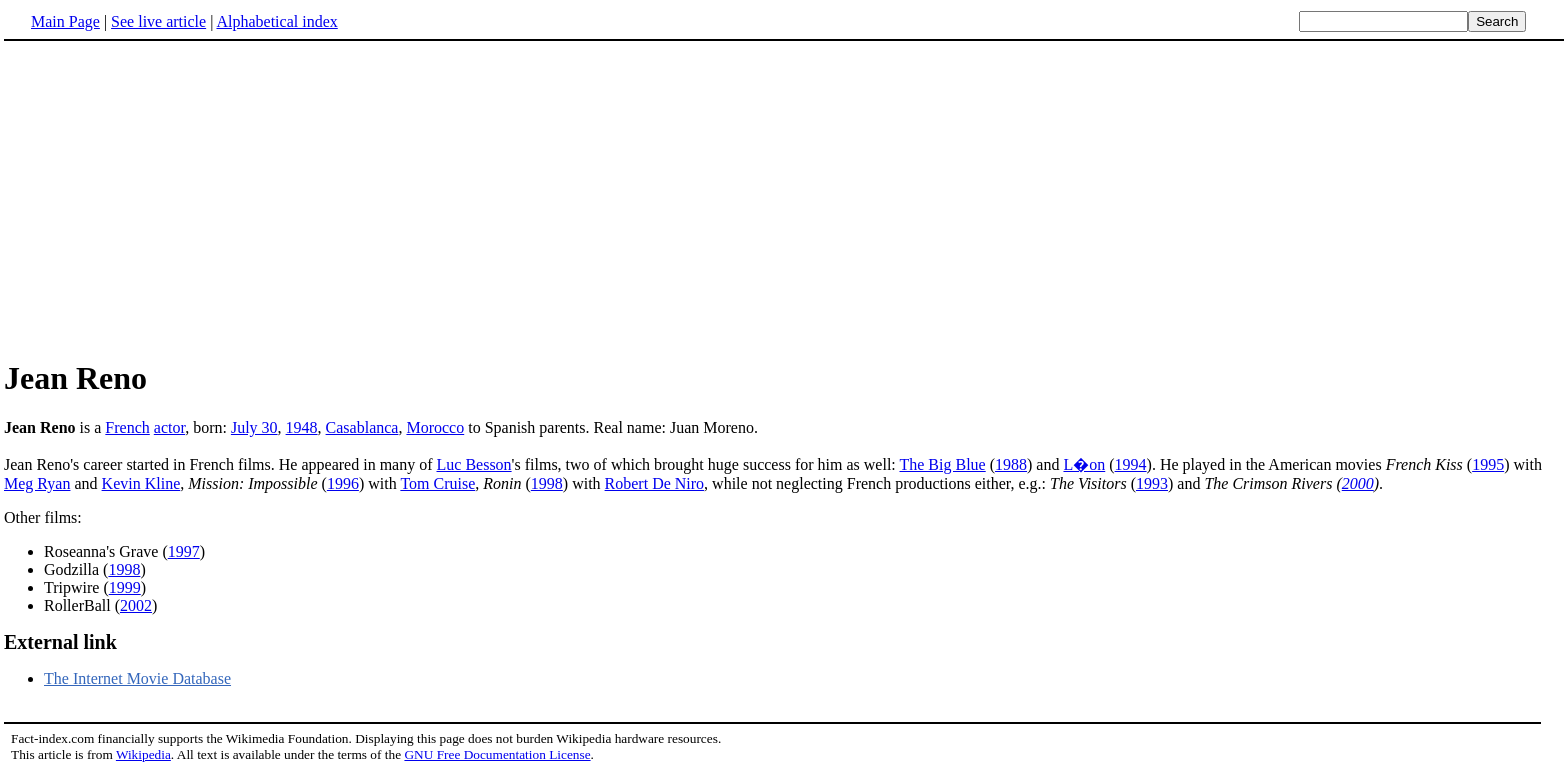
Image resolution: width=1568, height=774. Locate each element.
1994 (1131, 464)
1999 (125, 587)
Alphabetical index (276, 21)
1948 (302, 427)
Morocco (435, 427)
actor (169, 427)
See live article (158, 21)
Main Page (65, 21)
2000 (1358, 483)
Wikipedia (143, 754)
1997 (184, 551)
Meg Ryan (37, 483)
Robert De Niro (655, 483)
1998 (547, 483)
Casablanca (362, 427)
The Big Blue (942, 464)
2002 (136, 605)
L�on (1084, 464)
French (127, 427)
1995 (1488, 464)
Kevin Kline (141, 483)
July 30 (254, 427)
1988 (1011, 464)
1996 (343, 483)
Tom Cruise (437, 483)
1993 (1152, 483)
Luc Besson (474, 464)
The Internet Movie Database (137, 678)
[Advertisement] (172, 199)
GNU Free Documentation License (497, 754)
